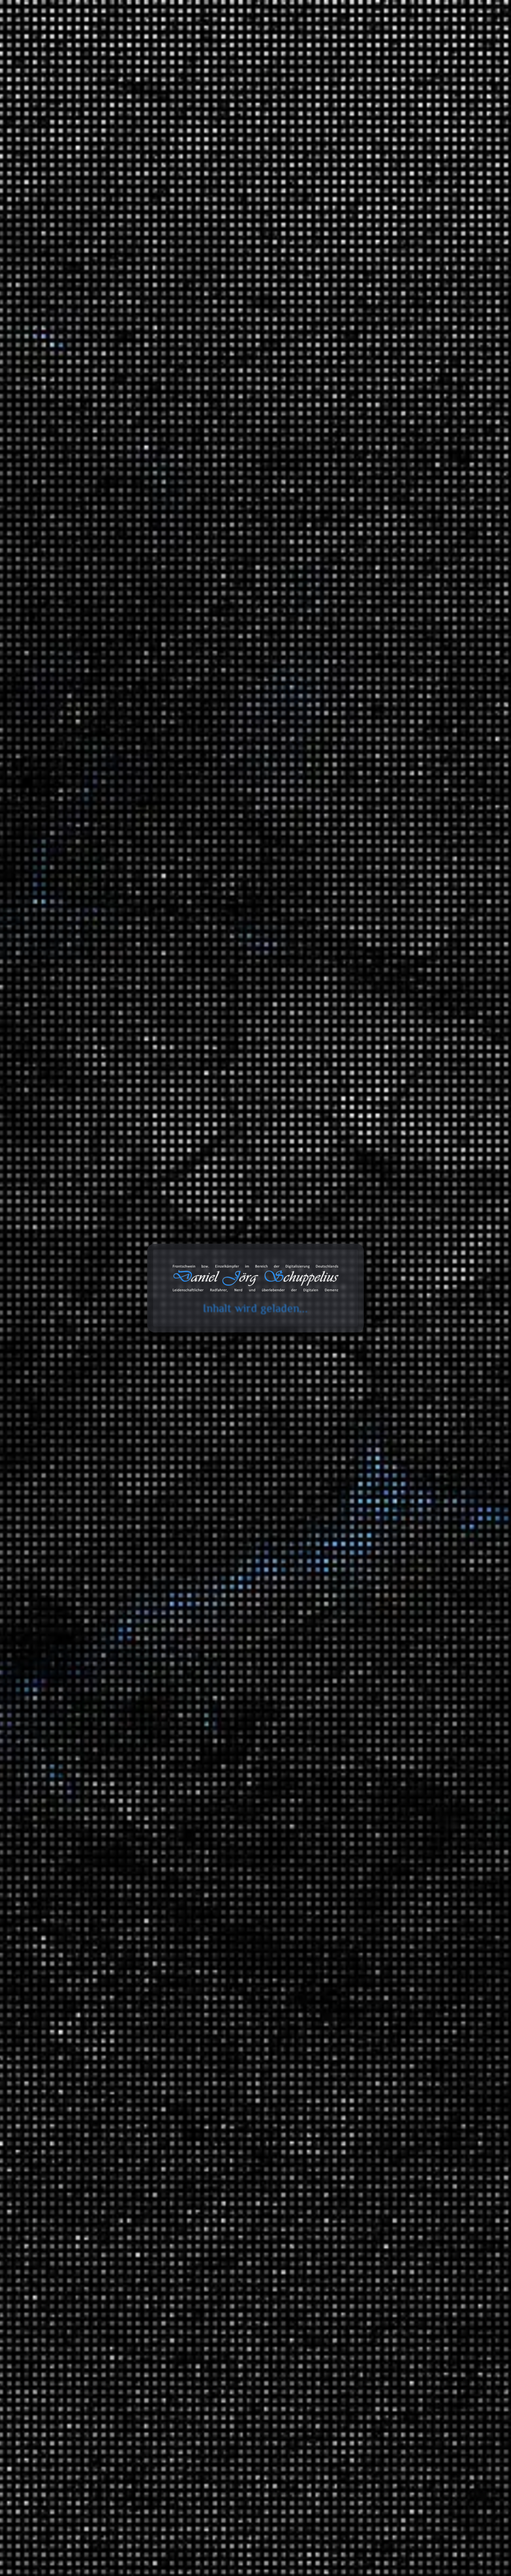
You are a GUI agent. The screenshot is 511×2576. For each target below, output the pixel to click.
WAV (236, 251)
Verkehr (349, 1739)
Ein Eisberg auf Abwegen (371, 337)
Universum (369, 2021)
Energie (365, 1833)
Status (348, 2165)
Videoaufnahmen (361, 1766)
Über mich (436, 35)
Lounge (409, 1680)
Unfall (363, 1750)
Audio (363, 1293)
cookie (10, 34)
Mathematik (371, 1925)
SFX (361, 1695)
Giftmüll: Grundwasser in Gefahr (381, 435)
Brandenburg (401, 1464)
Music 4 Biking (404, 1639)
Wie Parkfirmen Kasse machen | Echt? (388, 322)
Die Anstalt (369, 1505)
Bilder (347, 2120)
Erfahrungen (356, 1267)
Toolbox (276, 35)
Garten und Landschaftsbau (391, 1334)
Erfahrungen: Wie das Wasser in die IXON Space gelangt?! (403, 673)
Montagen (368, 1252)
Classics (410, 1650)
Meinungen (354, 1375)
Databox (319, 35)
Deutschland (386, 1453)
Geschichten (356, 1349)
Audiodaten (354, 2226)
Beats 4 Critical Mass (412, 1624)
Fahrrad (379, 1613)
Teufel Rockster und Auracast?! (379, 234)
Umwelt (365, 1401)
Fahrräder (368, 1308)
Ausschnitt (124, 95)
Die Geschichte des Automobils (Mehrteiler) (394, 420)
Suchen (344, 126)
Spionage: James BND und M (376, 204)
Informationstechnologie (386, 1237)
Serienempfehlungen (382, 1791)
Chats (347, 2211)
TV (359, 1709)
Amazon (345, 2301)
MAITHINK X (372, 1520)
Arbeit (347, 1226)
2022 (346, 1127)
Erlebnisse (369, 1360)
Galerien (351, 2180)
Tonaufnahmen (88, 95)
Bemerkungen (358, 2105)
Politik (363, 1386)
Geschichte (370, 1862)
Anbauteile (383, 1319)
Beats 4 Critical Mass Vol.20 (375, 367)
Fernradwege (401, 1479)
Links (347, 2135)
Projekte (394, 35)
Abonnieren (434, 2503)
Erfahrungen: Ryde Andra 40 (418, 602)
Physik (364, 1951)
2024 (346, 1097)
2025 (346, 1082)
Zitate (347, 2150)
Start (57, 95)
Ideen (363, 1196)
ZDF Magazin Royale (381, 1535)
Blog (242, 35)
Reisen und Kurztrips (366, 1416)
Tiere (362, 1992)
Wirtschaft (369, 2047)
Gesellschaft (371, 1910)
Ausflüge (367, 1427)
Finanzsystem (373, 1847)
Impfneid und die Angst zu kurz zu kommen (394, 249)
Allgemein (352, 1185)
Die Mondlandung (362, 264)
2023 (346, 1112)
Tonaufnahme (216, 251)
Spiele (363, 1211)
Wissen (349, 1807)
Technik (365, 1966)
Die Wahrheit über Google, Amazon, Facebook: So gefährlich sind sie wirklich (384, 477)
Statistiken (353, 1550)
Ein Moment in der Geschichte (408, 1888)
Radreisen (368, 1442)
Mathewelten (386, 1936)
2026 (346, 1067)
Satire (347, 1494)
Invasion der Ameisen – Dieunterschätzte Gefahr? (389, 454)
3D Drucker (370, 1278)
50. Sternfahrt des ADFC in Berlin (382, 352)
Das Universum (389, 2032)
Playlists (366, 1602)
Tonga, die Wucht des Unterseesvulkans (390, 219)
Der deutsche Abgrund (398, 1873)
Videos (348, 2196)
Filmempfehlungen (379, 1777)
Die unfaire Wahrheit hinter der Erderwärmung (376, 386)
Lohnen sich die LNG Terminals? (381, 405)
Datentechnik (372, 1818)
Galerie (357, 35)
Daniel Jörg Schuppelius (123, 251)
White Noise (371, 1724)
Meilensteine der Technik (402, 1977)
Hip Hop (410, 1665)
